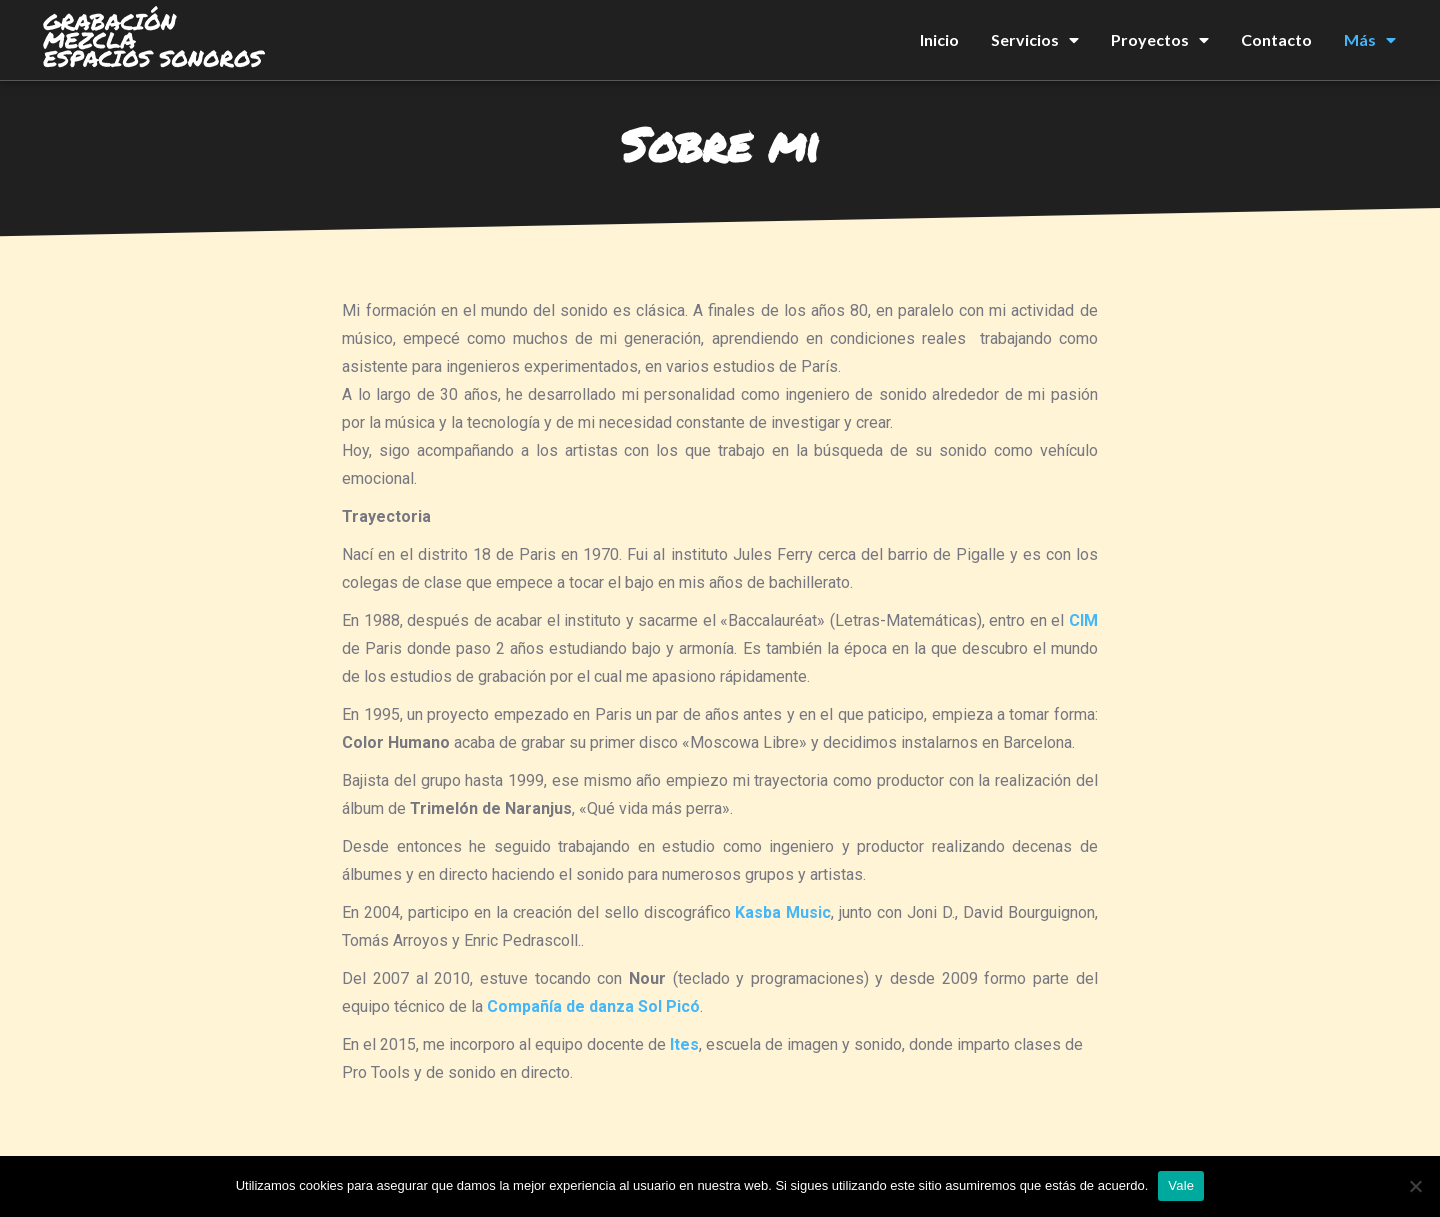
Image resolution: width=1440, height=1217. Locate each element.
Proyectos (1160, 40)
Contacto (1276, 39)
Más (1370, 40)
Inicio (939, 39)
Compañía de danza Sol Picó (593, 1006)
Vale (1181, 1185)
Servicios (1035, 40)
